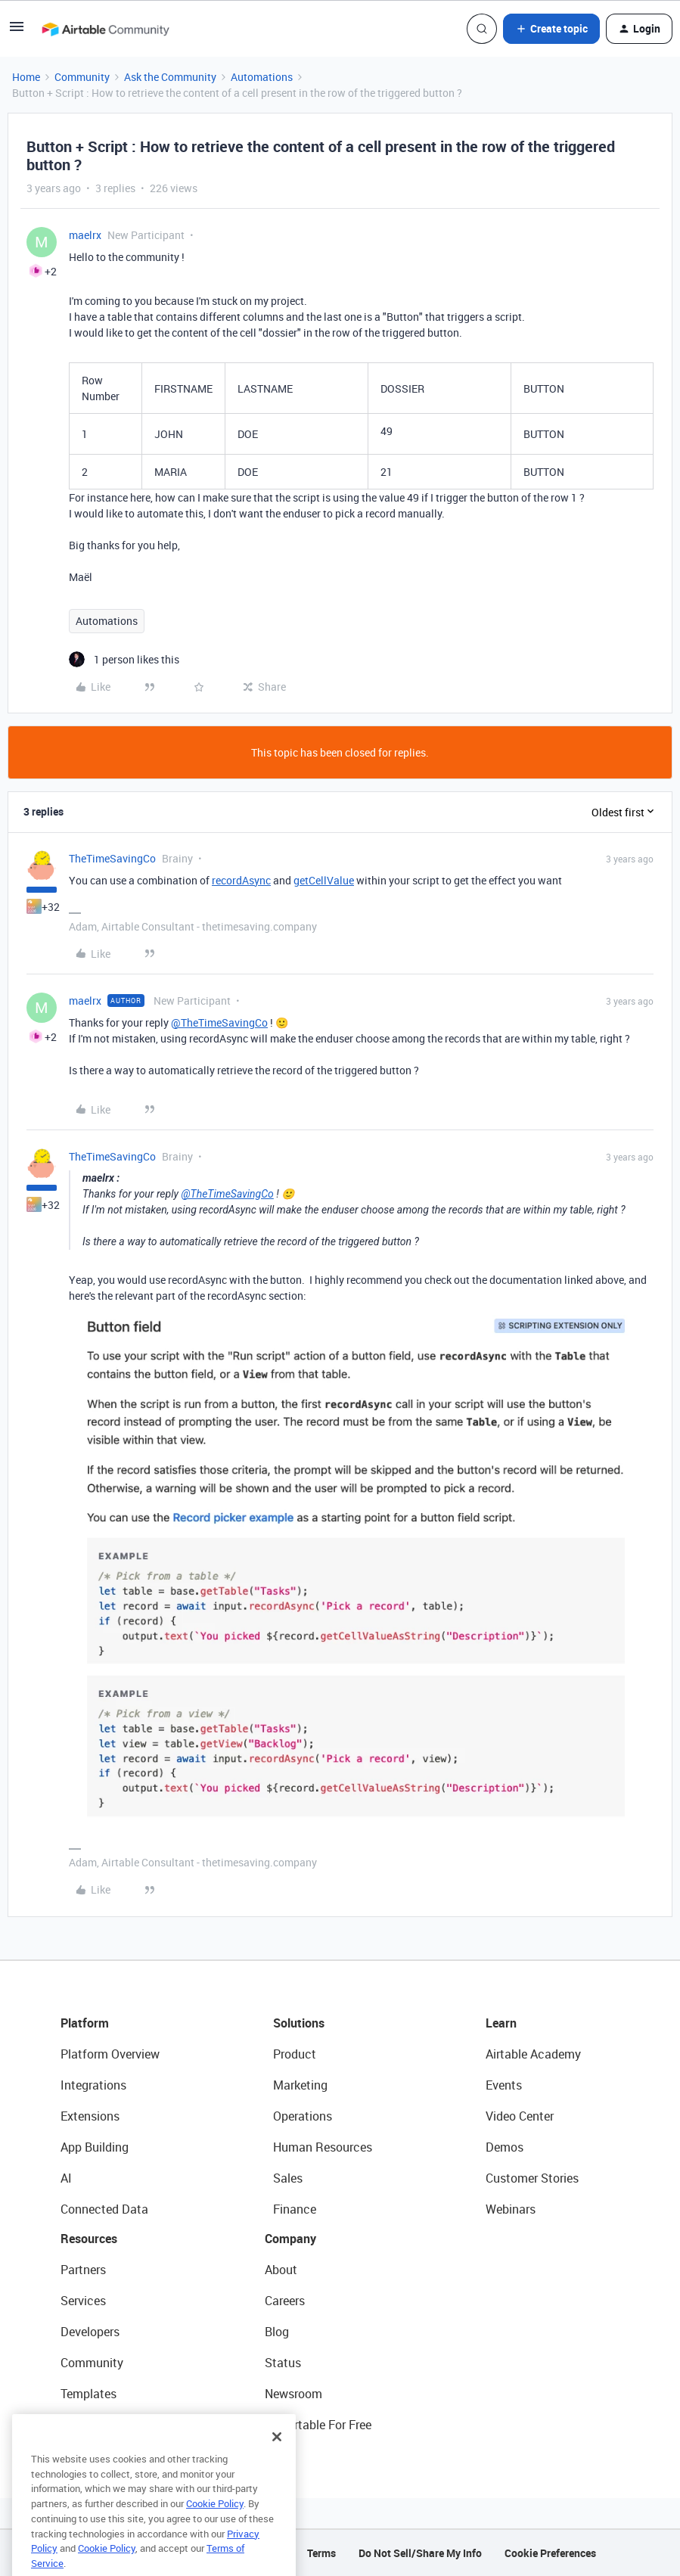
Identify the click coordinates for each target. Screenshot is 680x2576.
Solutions (298, 2023)
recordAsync (241, 880)
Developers (90, 2331)
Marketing (300, 2085)
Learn (501, 2023)
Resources (89, 2238)
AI (66, 2178)
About (281, 2269)
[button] (17, 31)
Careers (285, 2300)
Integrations (93, 2085)
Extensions (90, 2116)
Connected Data (104, 2209)
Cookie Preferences (550, 2553)
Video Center (520, 2116)
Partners (83, 2269)
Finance (294, 2209)
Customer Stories (532, 2178)
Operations (302, 2116)
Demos (504, 2147)
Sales (288, 2178)
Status (283, 2362)
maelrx (85, 235)
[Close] (276, 2467)
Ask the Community (170, 77)
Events (504, 2085)
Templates (88, 2393)
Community (82, 77)
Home (26, 77)
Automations (262, 77)
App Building (95, 2147)
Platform (85, 2023)
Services (83, 2300)
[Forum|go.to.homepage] (105, 29)
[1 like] (124, 659)
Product (294, 2054)
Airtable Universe (106, 2424)
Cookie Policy (215, 2533)
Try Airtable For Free (318, 2424)
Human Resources (322, 2147)
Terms (321, 2553)
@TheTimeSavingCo (219, 1022)
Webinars (511, 2209)
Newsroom (293, 2393)
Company (290, 2238)
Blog (277, 2331)
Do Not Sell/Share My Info (420, 2553)
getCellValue (323, 880)
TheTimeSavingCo (112, 858)
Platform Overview (110, 2054)
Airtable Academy (533, 2054)
